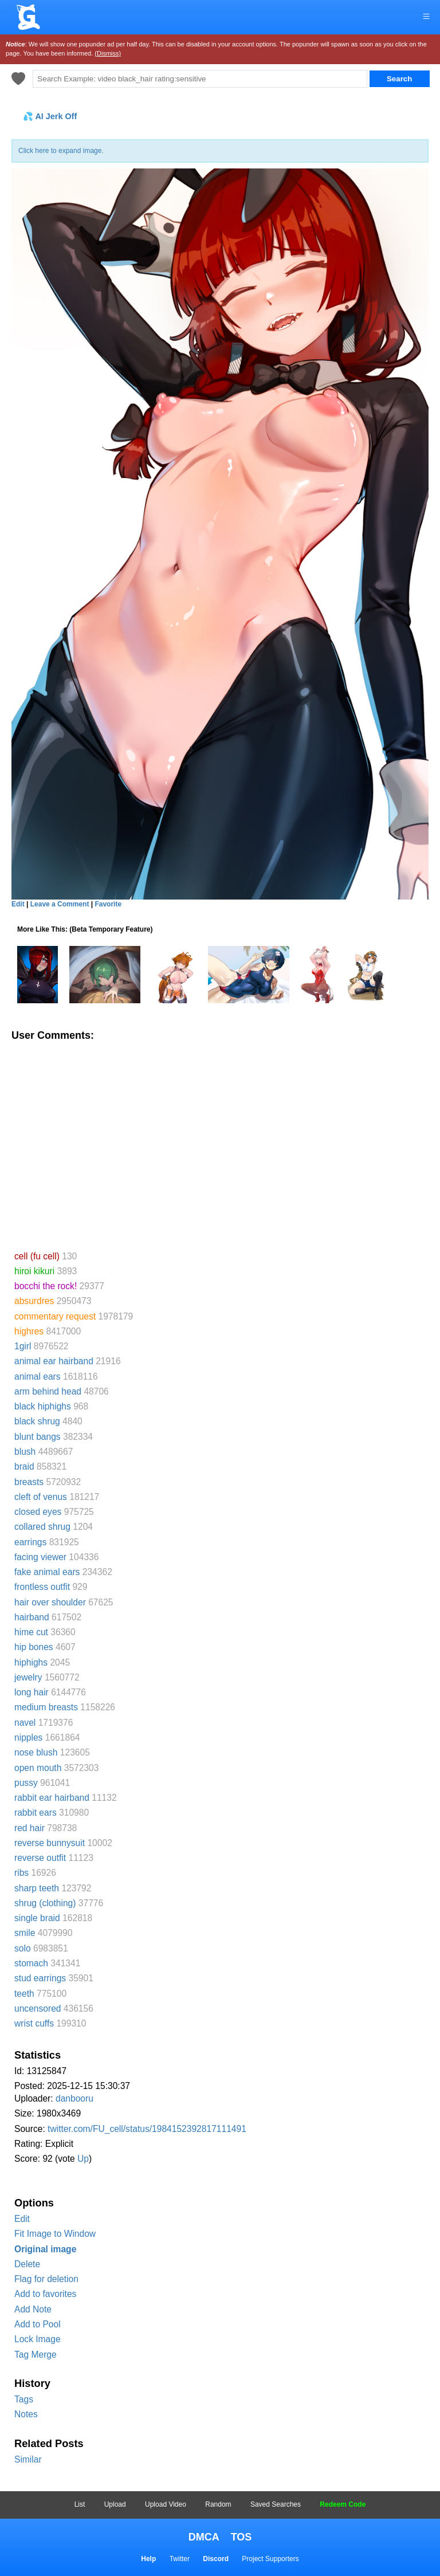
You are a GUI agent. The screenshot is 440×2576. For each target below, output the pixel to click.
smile (24, 1933)
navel (25, 1722)
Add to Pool (37, 2324)
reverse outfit (40, 1858)
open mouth (37, 1768)
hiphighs (31, 1662)
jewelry (28, 1677)
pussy (26, 1783)
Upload (115, 2504)
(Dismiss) (108, 53)
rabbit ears (35, 1812)
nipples (28, 1737)
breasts (29, 1482)
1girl (22, 1346)
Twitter (180, 2559)
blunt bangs (37, 1437)
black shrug (37, 1421)
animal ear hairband (53, 1361)
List (79, 2504)
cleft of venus (40, 1497)
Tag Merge (35, 2354)
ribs (21, 1873)
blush (25, 1451)
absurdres (34, 1301)
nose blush (35, 1752)
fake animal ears (47, 1572)
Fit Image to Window (55, 2234)
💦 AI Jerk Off (50, 116)
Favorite (108, 904)
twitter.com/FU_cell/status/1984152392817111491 (147, 2129)
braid (24, 1466)
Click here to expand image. (61, 151)
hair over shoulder (50, 1602)
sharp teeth (36, 1888)
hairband (31, 1617)
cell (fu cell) (37, 1256)
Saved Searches (275, 2504)
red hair (29, 1828)
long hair (31, 1692)
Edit (22, 2219)
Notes (26, 2414)
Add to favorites (45, 2294)
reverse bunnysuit (49, 1843)
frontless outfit (42, 1587)
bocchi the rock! (45, 1286)
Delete (27, 2264)
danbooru (74, 2098)
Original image (45, 2249)
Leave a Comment (59, 904)
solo (22, 1948)
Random (218, 2504)
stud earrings (40, 1978)
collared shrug (42, 1527)
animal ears (37, 1376)
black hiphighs (42, 1406)
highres (29, 1331)
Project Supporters (270, 2559)
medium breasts (46, 1707)
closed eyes (37, 1512)
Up (83, 2158)
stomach (31, 1963)
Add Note (33, 2309)
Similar (28, 2459)
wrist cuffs (34, 2023)
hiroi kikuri (34, 1271)
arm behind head (47, 1391)
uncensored (37, 2008)
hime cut (31, 1632)
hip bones (33, 1647)
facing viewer (40, 1557)
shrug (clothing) (45, 1903)
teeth (24, 1993)
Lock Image (37, 2339)
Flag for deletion (46, 2279)
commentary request (55, 1316)
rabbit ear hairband (51, 1798)
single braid (37, 1918)
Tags (23, 2399)
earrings (30, 1542)
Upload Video (165, 2504)
